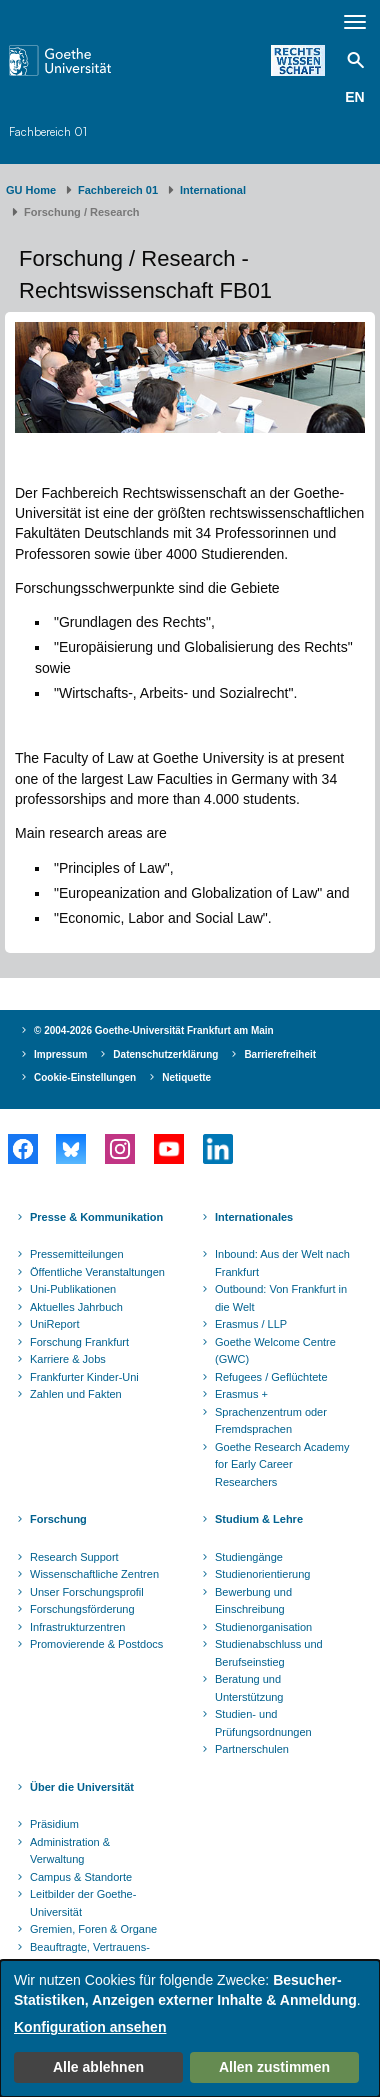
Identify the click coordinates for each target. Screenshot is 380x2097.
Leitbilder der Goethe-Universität (83, 1903)
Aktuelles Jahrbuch (76, 1307)
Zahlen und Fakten (76, 1394)
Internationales (254, 1217)
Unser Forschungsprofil (87, 1592)
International (213, 190)
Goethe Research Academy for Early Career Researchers (282, 1464)
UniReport (55, 1324)
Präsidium (54, 1824)
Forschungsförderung (82, 1609)
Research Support (74, 1557)
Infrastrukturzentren (77, 1627)
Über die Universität (82, 1787)
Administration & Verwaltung (70, 1851)
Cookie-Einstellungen (85, 1077)
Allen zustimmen (274, 2067)
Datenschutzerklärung (165, 1054)
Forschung (58, 1519)
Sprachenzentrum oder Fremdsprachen (271, 1421)
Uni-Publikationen (73, 1289)
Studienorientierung (262, 1574)
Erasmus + (241, 1394)
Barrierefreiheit (280, 1054)
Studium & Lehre (259, 1519)
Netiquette (186, 1077)
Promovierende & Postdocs (96, 1644)
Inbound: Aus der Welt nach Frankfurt (282, 1263)
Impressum (60, 1054)
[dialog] (190, 2028)
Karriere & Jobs (68, 1359)
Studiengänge (249, 1557)
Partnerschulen (252, 1749)
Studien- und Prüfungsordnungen (263, 1723)
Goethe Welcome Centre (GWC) (275, 1351)
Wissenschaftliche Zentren (94, 1574)
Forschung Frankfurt (79, 1342)
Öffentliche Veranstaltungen (97, 1272)
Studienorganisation (263, 1627)
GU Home (31, 190)
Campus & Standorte (81, 1877)
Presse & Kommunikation (96, 1217)
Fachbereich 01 (48, 131)
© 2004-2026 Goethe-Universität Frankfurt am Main (154, 1030)
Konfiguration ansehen (90, 2027)
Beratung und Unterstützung (249, 1688)
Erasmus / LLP (251, 1324)
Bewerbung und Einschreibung (253, 1601)
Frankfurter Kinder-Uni (84, 1377)
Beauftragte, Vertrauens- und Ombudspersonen (90, 1956)
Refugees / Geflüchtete (271, 1377)
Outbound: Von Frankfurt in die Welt (281, 1298)
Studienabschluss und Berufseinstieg (269, 1653)
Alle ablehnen (98, 2067)
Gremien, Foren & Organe (93, 1929)
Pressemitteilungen (77, 1254)
